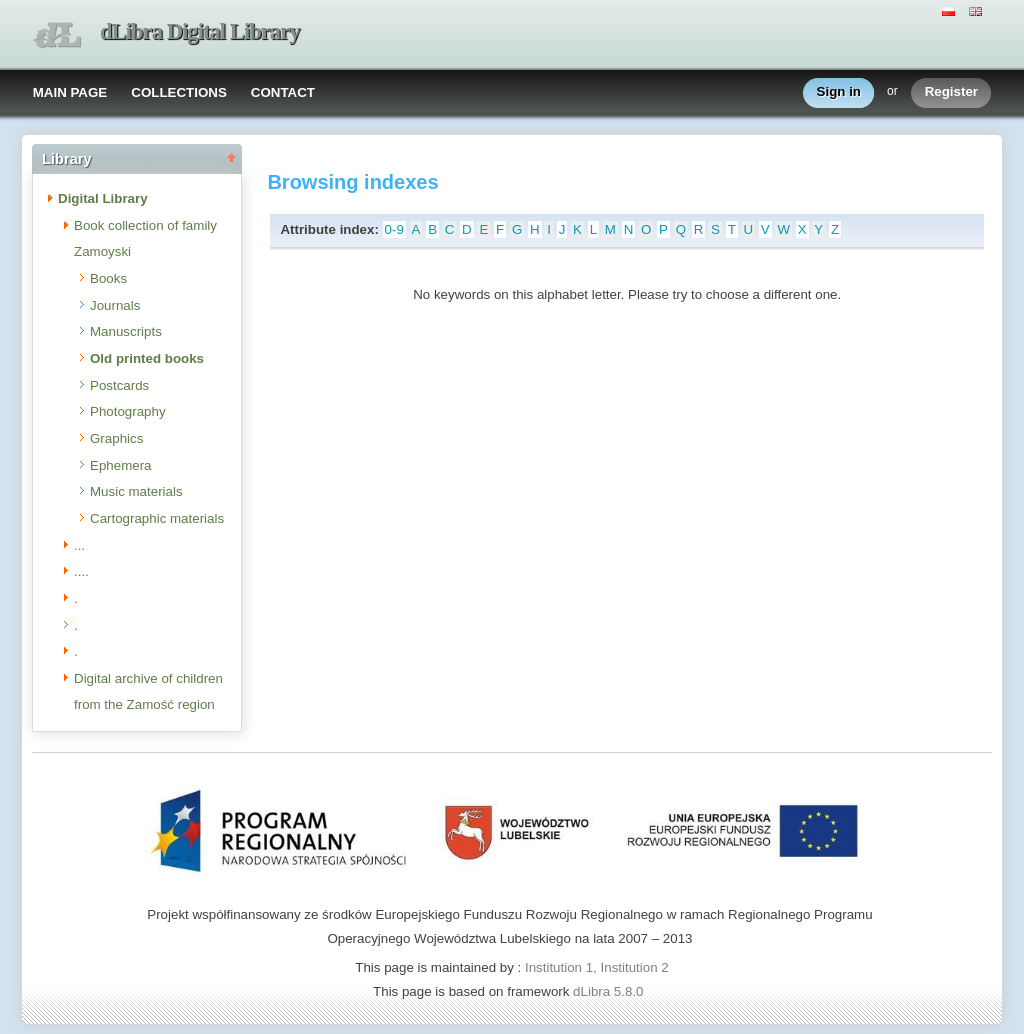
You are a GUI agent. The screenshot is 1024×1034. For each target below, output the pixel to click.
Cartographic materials (157, 518)
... (79, 545)
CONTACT (283, 92)
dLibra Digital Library (200, 31)
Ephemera (121, 465)
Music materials (136, 491)
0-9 (394, 229)
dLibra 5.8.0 (610, 991)
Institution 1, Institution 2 (597, 967)
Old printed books (147, 358)
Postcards (119, 385)
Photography (128, 411)
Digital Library (103, 198)
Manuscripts (126, 331)
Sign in (839, 92)
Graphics (116, 438)
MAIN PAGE (70, 92)
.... (81, 571)
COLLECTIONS (179, 92)
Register (951, 92)
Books (108, 278)
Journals (115, 305)
